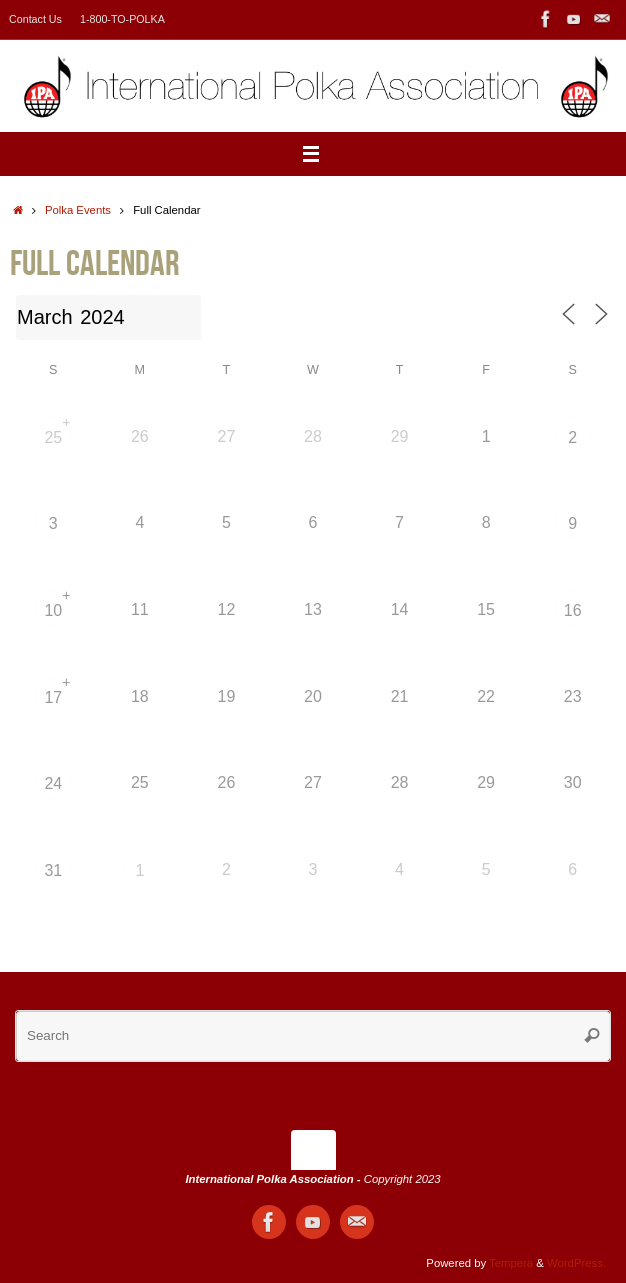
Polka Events (78, 210)
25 (53, 437)
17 (53, 697)
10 (53, 610)
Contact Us (35, 19)
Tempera (511, 1263)
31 (53, 870)
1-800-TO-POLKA (122, 19)
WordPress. (576, 1263)
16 (573, 610)
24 (53, 783)
